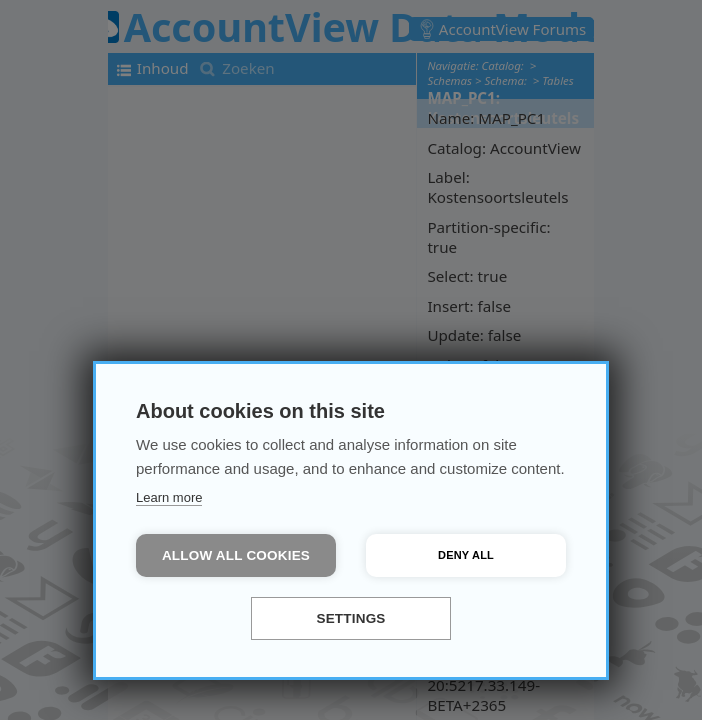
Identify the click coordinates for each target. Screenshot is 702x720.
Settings (350, 618)
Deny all (466, 555)
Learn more (169, 497)
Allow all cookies (236, 555)
